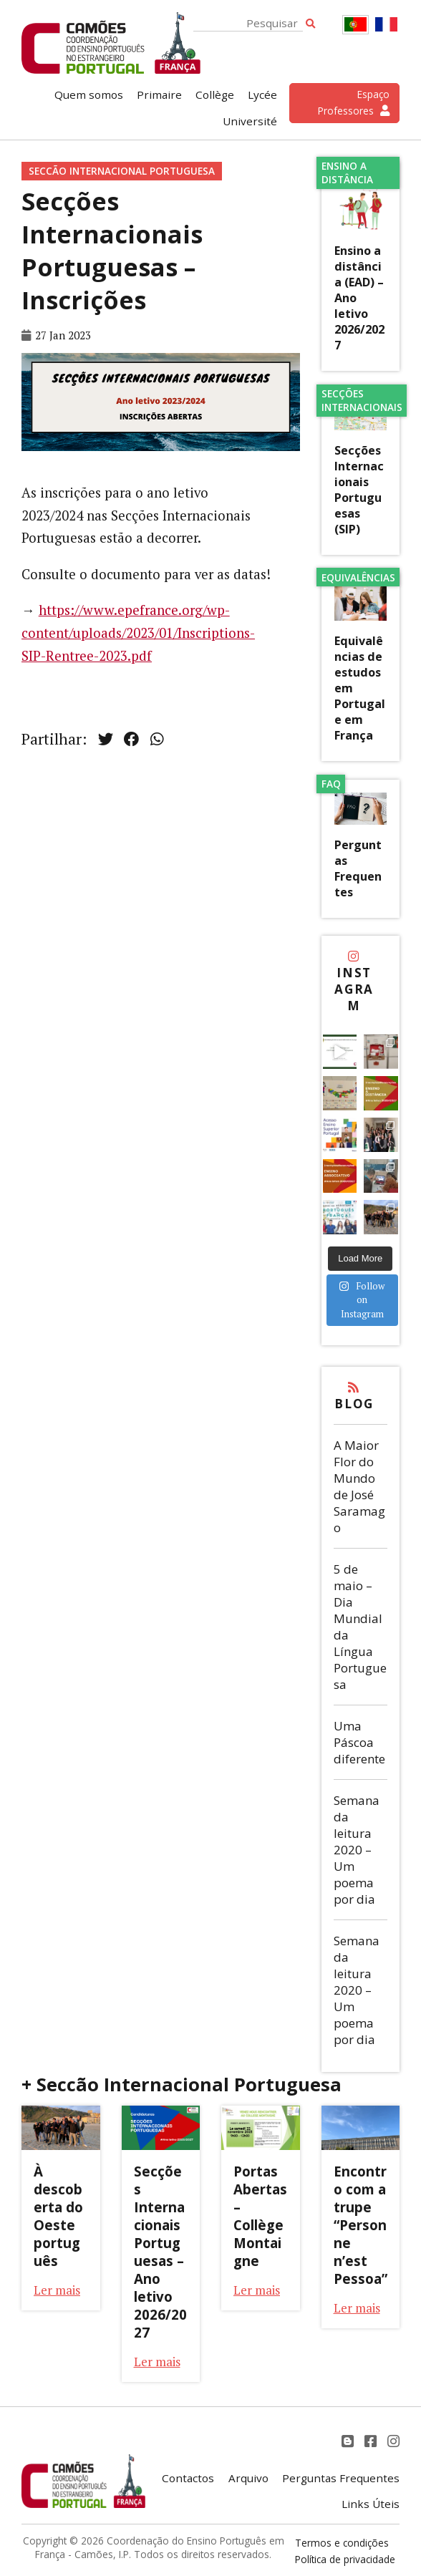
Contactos (188, 2478)
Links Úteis (371, 2504)
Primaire (159, 94)
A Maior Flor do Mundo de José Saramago (359, 1486)
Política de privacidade (345, 2559)
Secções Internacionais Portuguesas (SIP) (359, 489)
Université (250, 121)
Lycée (262, 94)
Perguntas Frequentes (358, 868)
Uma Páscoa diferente (359, 1742)
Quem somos (88, 94)
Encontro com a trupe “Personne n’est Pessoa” (360, 2224)
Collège (214, 94)
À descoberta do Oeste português (58, 2216)
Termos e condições (342, 2543)
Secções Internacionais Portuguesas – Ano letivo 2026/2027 (160, 2251)
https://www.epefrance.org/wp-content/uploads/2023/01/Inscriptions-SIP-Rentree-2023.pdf (138, 632)
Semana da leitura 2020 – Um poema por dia (356, 1849)
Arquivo (248, 2478)
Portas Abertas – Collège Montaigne (260, 2216)
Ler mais (57, 2290)
